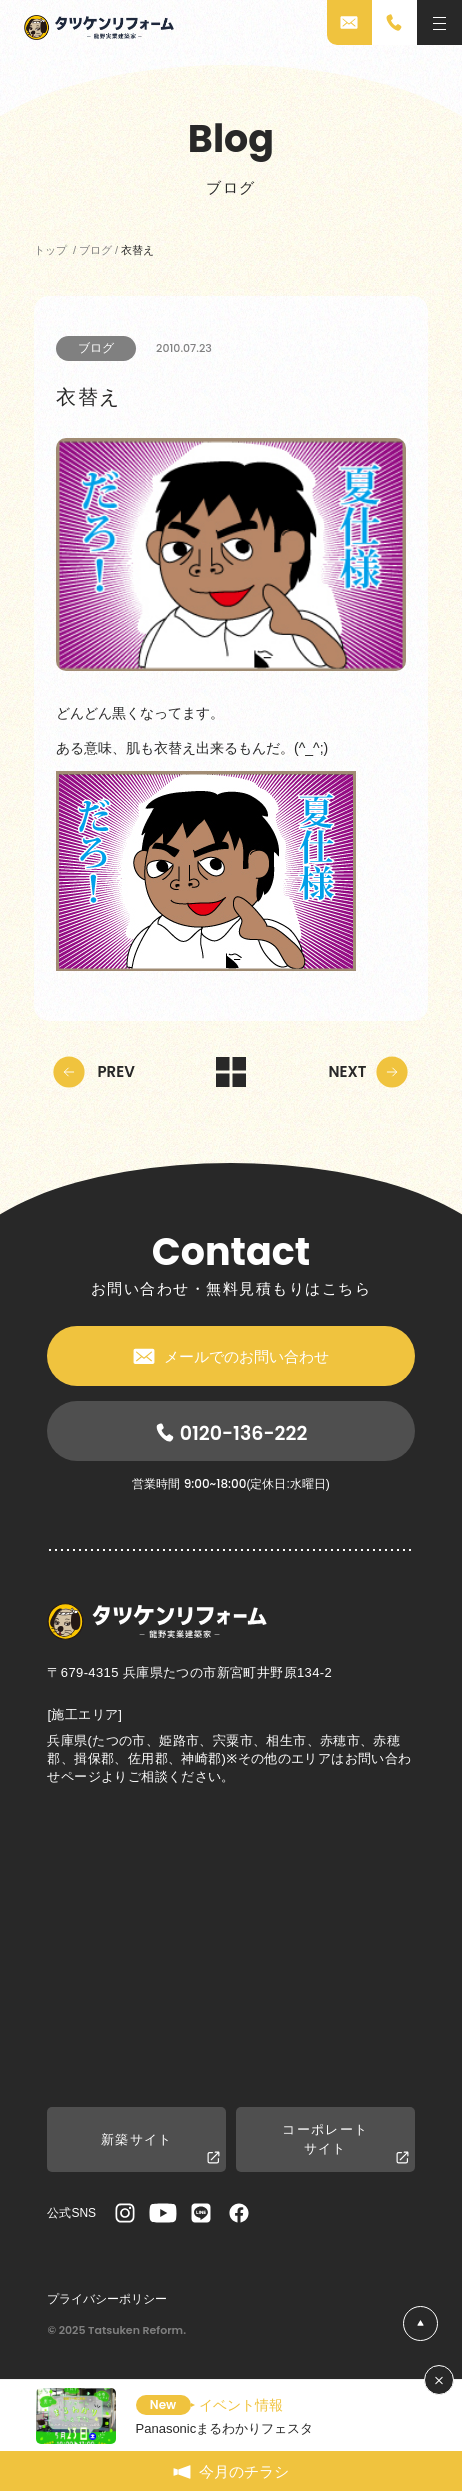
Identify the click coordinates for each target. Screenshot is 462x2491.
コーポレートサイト (345, 2144)
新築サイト (160, 2149)
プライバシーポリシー (107, 2299)
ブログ (96, 348)
